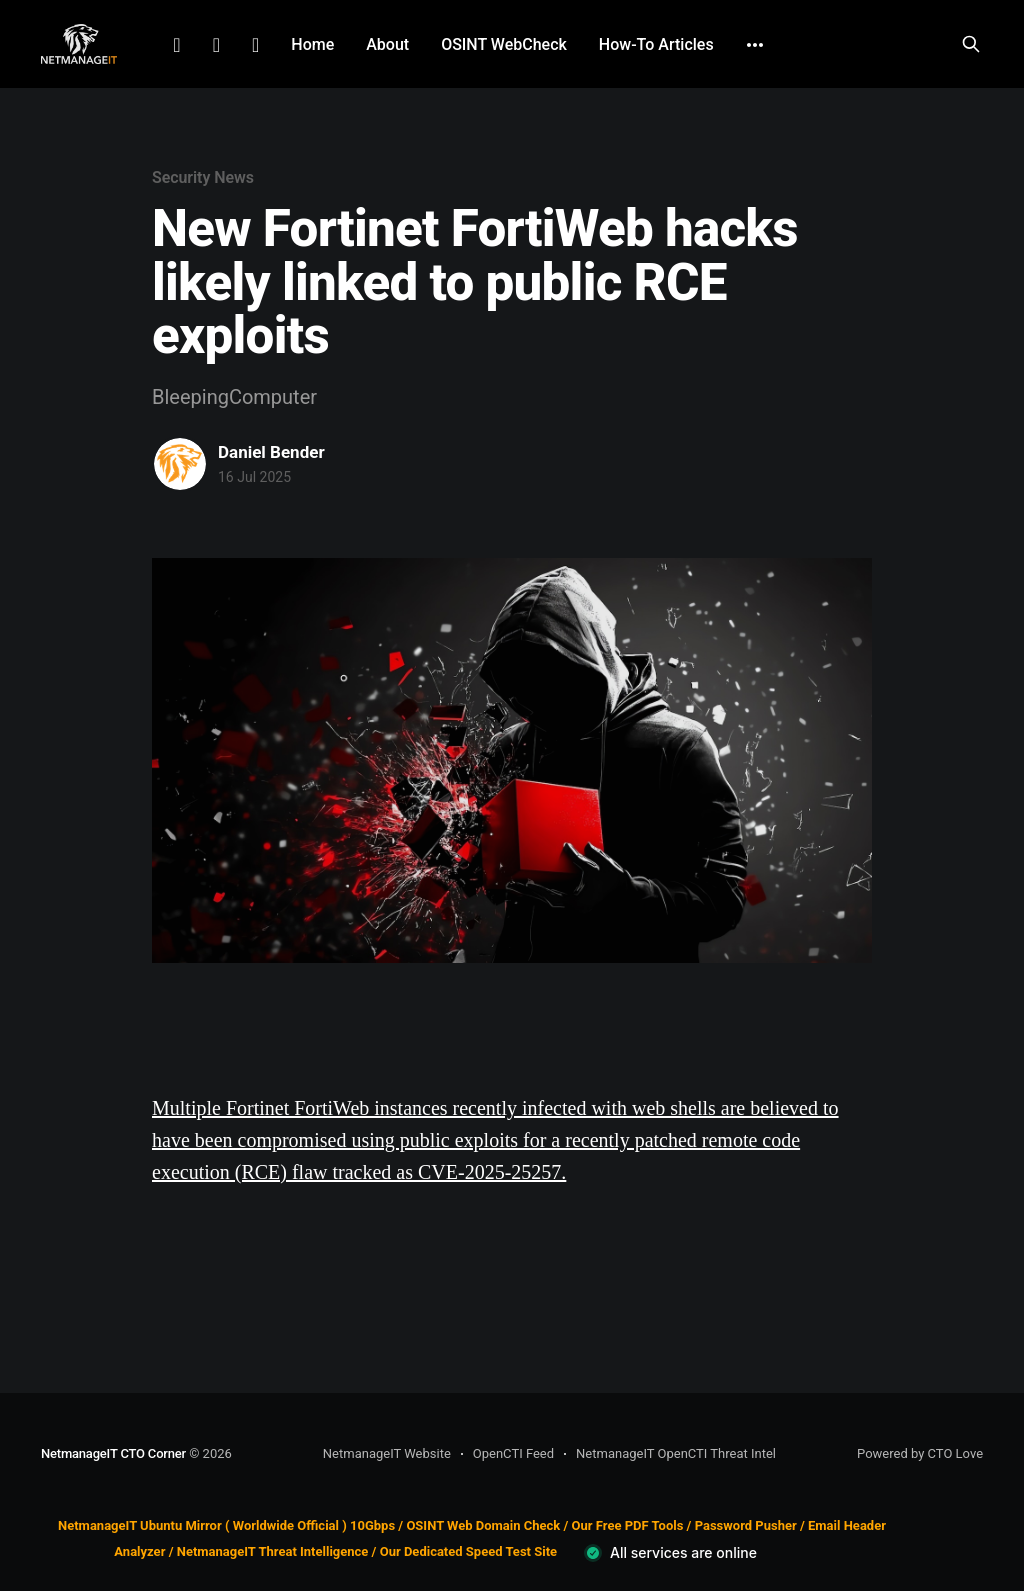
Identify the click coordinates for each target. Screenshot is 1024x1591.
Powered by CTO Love (920, 1453)
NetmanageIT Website (387, 1453)
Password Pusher (746, 1525)
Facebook (216, 45)
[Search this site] (971, 44)
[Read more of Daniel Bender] (180, 464)
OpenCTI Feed (513, 1453)
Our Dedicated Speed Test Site (468, 1552)
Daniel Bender (271, 452)
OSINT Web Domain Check (483, 1525)
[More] (755, 45)
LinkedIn (176, 45)
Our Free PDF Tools (628, 1525)
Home (312, 44)
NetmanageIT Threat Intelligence (273, 1552)
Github (255, 45)
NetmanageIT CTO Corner (113, 1453)
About (387, 44)
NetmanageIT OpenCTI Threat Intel (676, 1453)
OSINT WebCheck (504, 44)
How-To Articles (656, 44)
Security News (203, 177)
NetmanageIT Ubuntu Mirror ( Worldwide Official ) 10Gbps (226, 1525)
